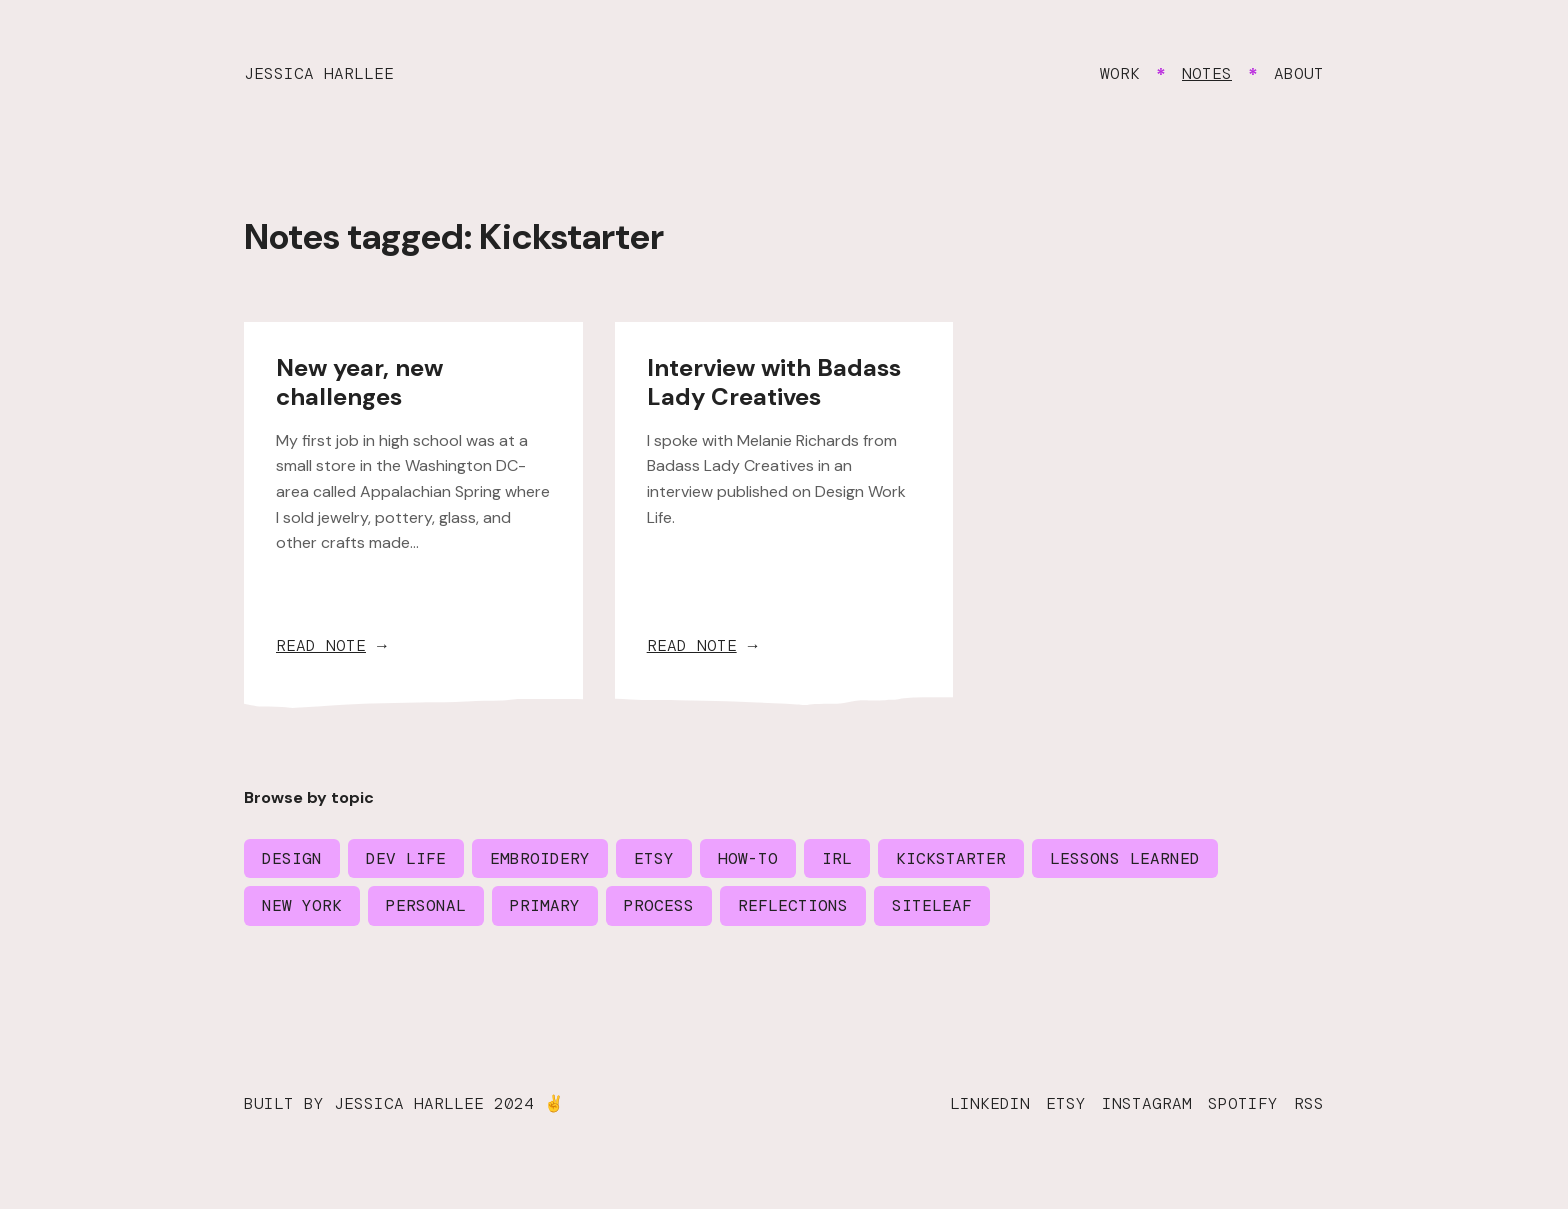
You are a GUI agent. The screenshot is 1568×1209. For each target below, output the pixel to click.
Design (292, 858)
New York (302, 905)
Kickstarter (951, 858)
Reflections (793, 905)
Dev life (406, 858)
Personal (426, 905)
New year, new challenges (359, 382)
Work (1120, 73)
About (1299, 73)
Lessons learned (1125, 858)
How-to (748, 858)
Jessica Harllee (319, 73)
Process (659, 905)
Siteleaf (932, 905)
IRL (837, 858)
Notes (1207, 73)
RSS (1309, 1103)
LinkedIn (990, 1103)
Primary (545, 905)
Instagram (1147, 1103)
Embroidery (540, 858)
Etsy (654, 858)
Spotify (1243, 1103)
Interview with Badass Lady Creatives (774, 382)
